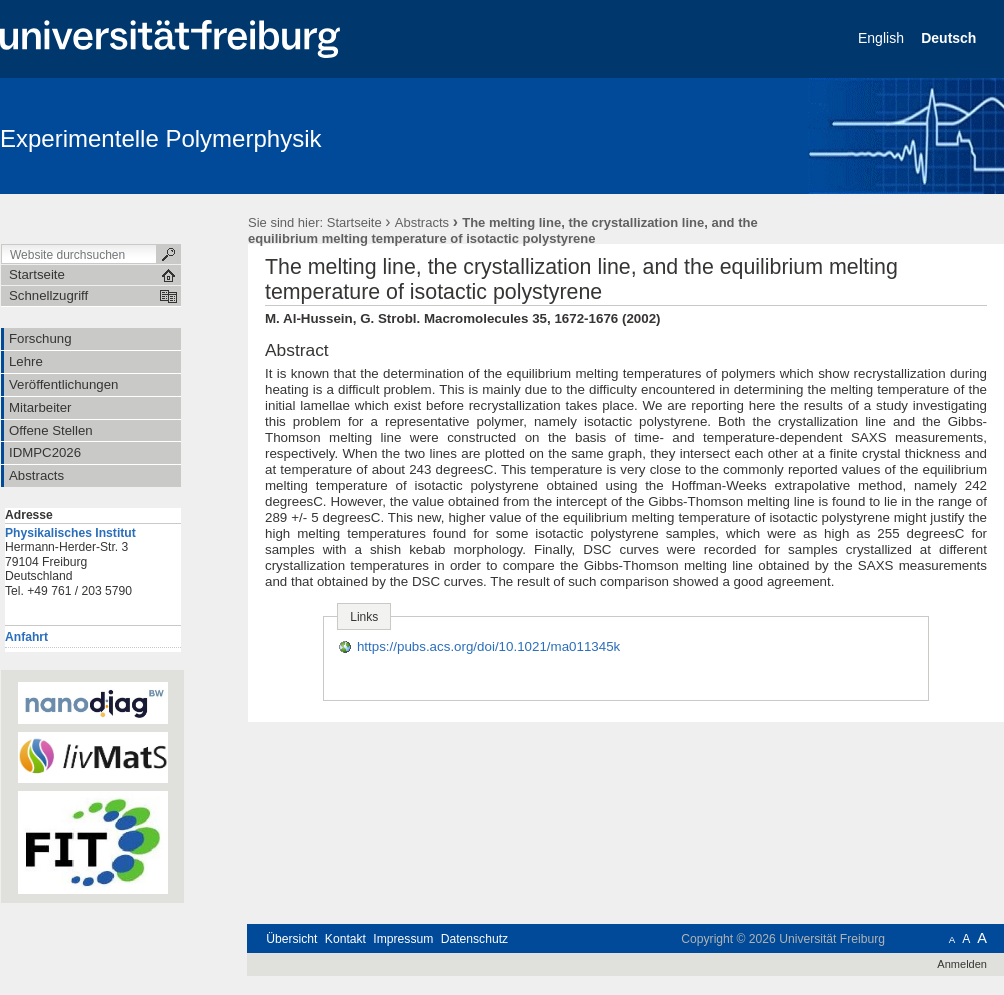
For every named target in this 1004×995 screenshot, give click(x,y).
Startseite (354, 222)
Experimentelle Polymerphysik (160, 138)
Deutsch (950, 38)
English (883, 38)
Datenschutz (474, 939)
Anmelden (962, 964)
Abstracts (422, 222)
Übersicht (291, 939)
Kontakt (345, 939)
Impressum (403, 939)
